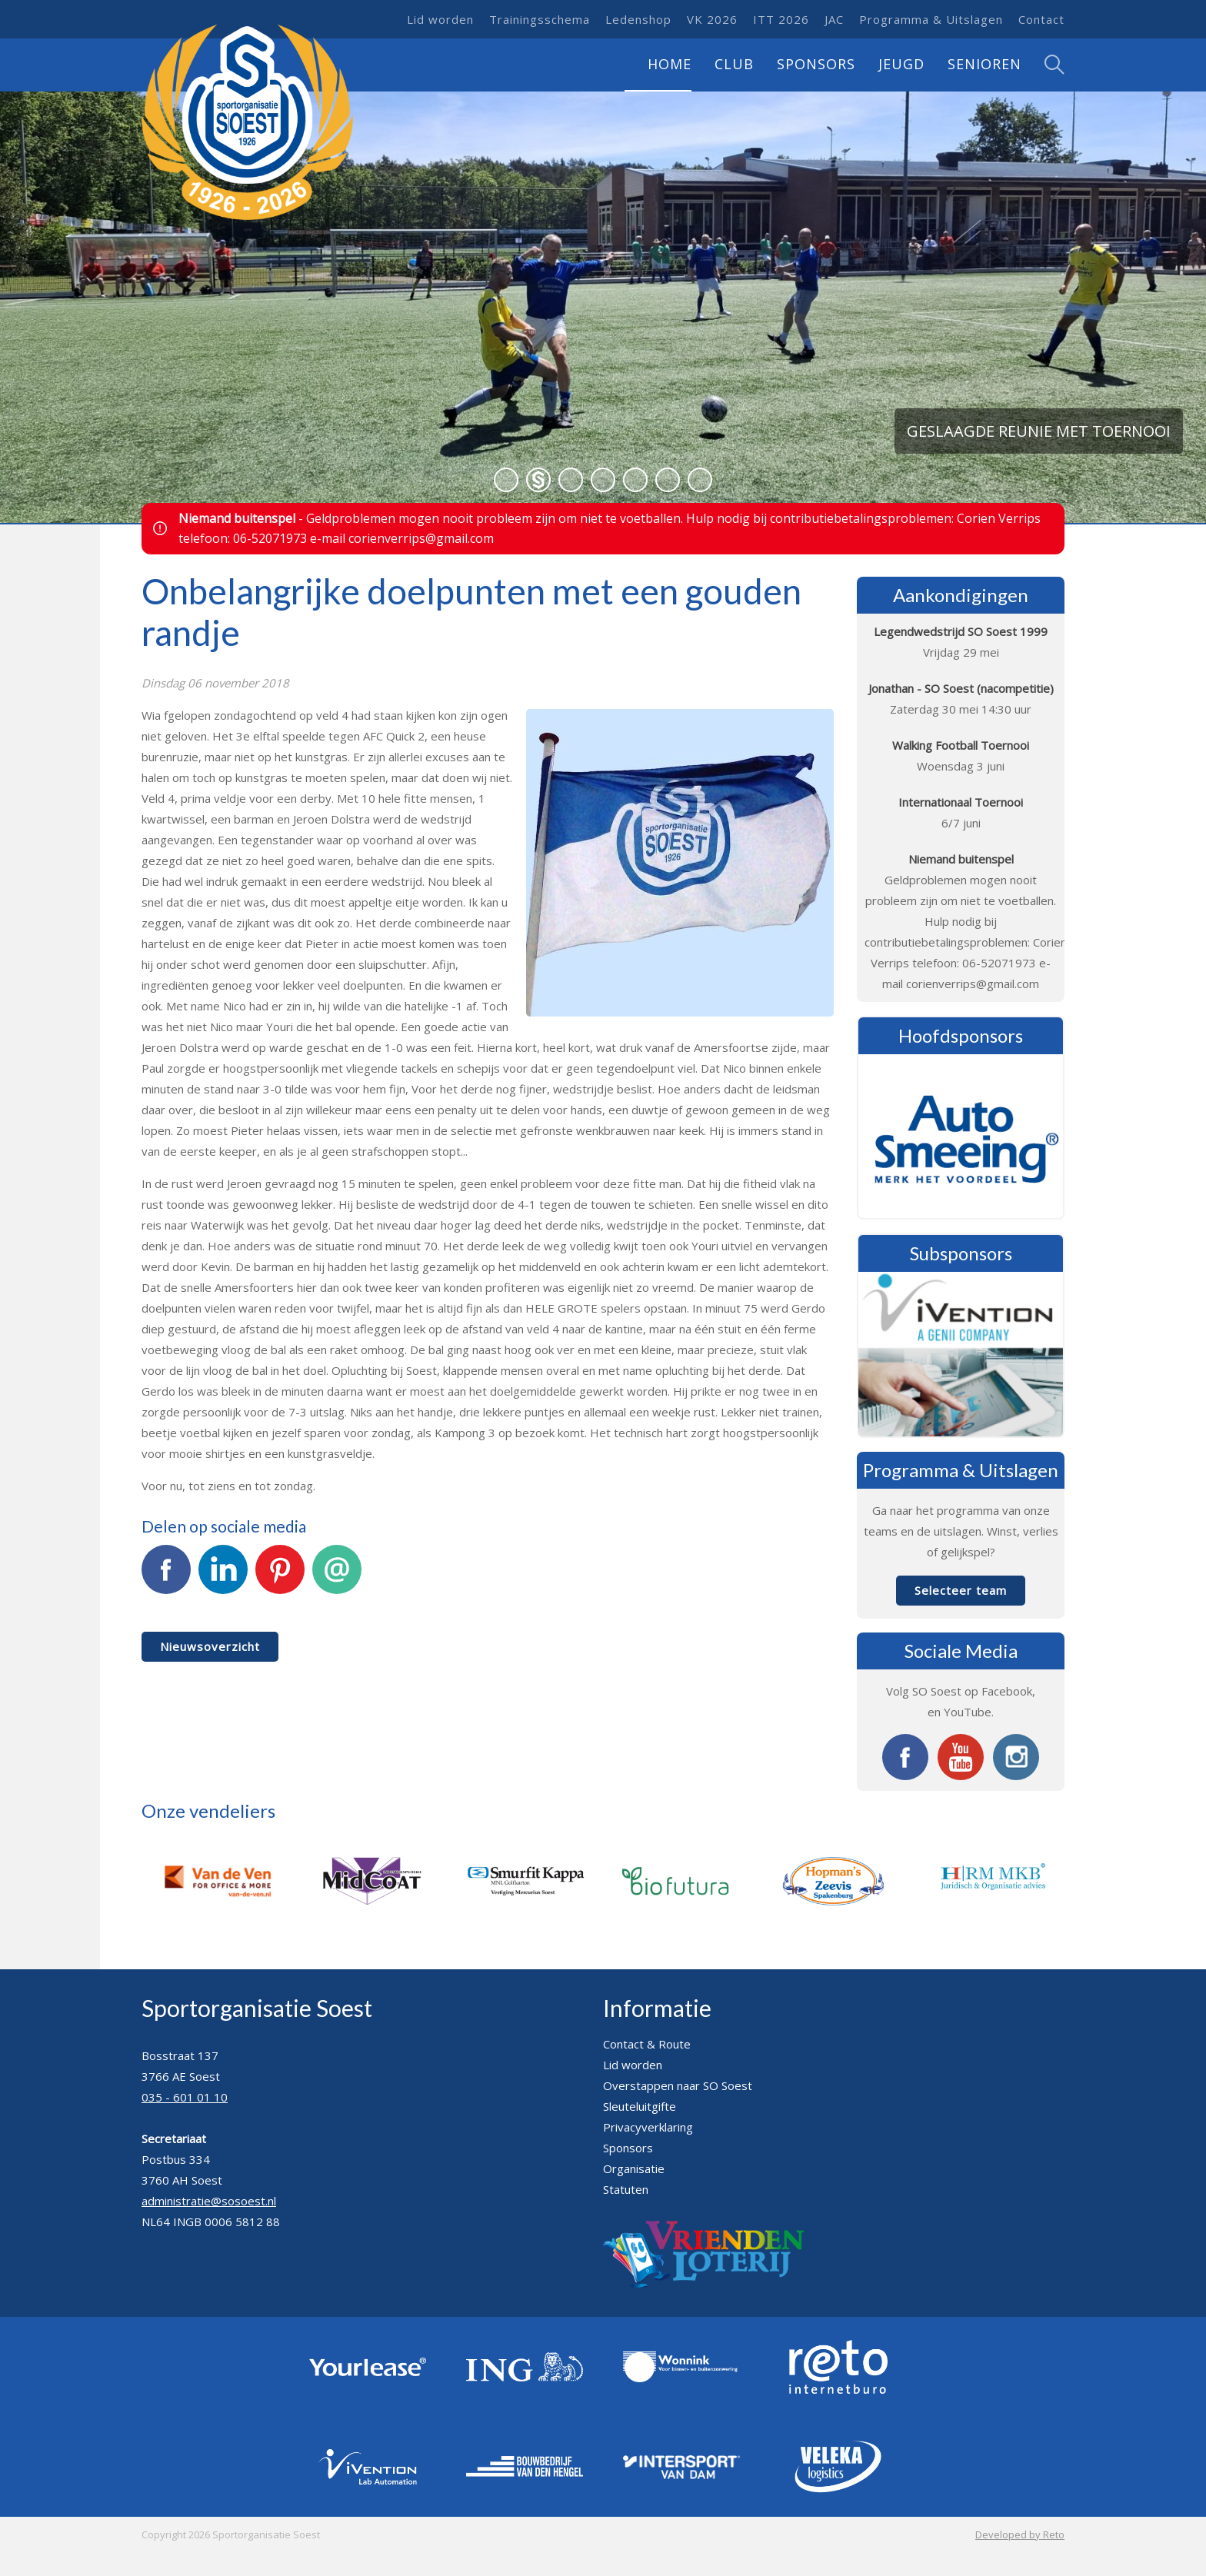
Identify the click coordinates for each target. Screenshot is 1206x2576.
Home (669, 64)
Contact (1041, 19)
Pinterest (280, 1578)
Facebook (166, 1578)
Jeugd (901, 64)
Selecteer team (960, 1590)
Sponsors (816, 64)
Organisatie (634, 2168)
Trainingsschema (539, 19)
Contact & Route (647, 2044)
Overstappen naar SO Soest (677, 2085)
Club (734, 64)
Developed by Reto (1019, 2534)
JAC (834, 19)
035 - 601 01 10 (185, 2097)
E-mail (336, 1578)
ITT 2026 (781, 19)
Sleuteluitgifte (639, 2106)
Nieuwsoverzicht (210, 1646)
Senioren (984, 64)
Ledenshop (638, 19)
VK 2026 (712, 19)
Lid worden (440, 19)
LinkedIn (223, 1578)
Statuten (625, 2189)
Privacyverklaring (648, 2127)
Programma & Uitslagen (931, 19)
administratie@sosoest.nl (209, 2200)
